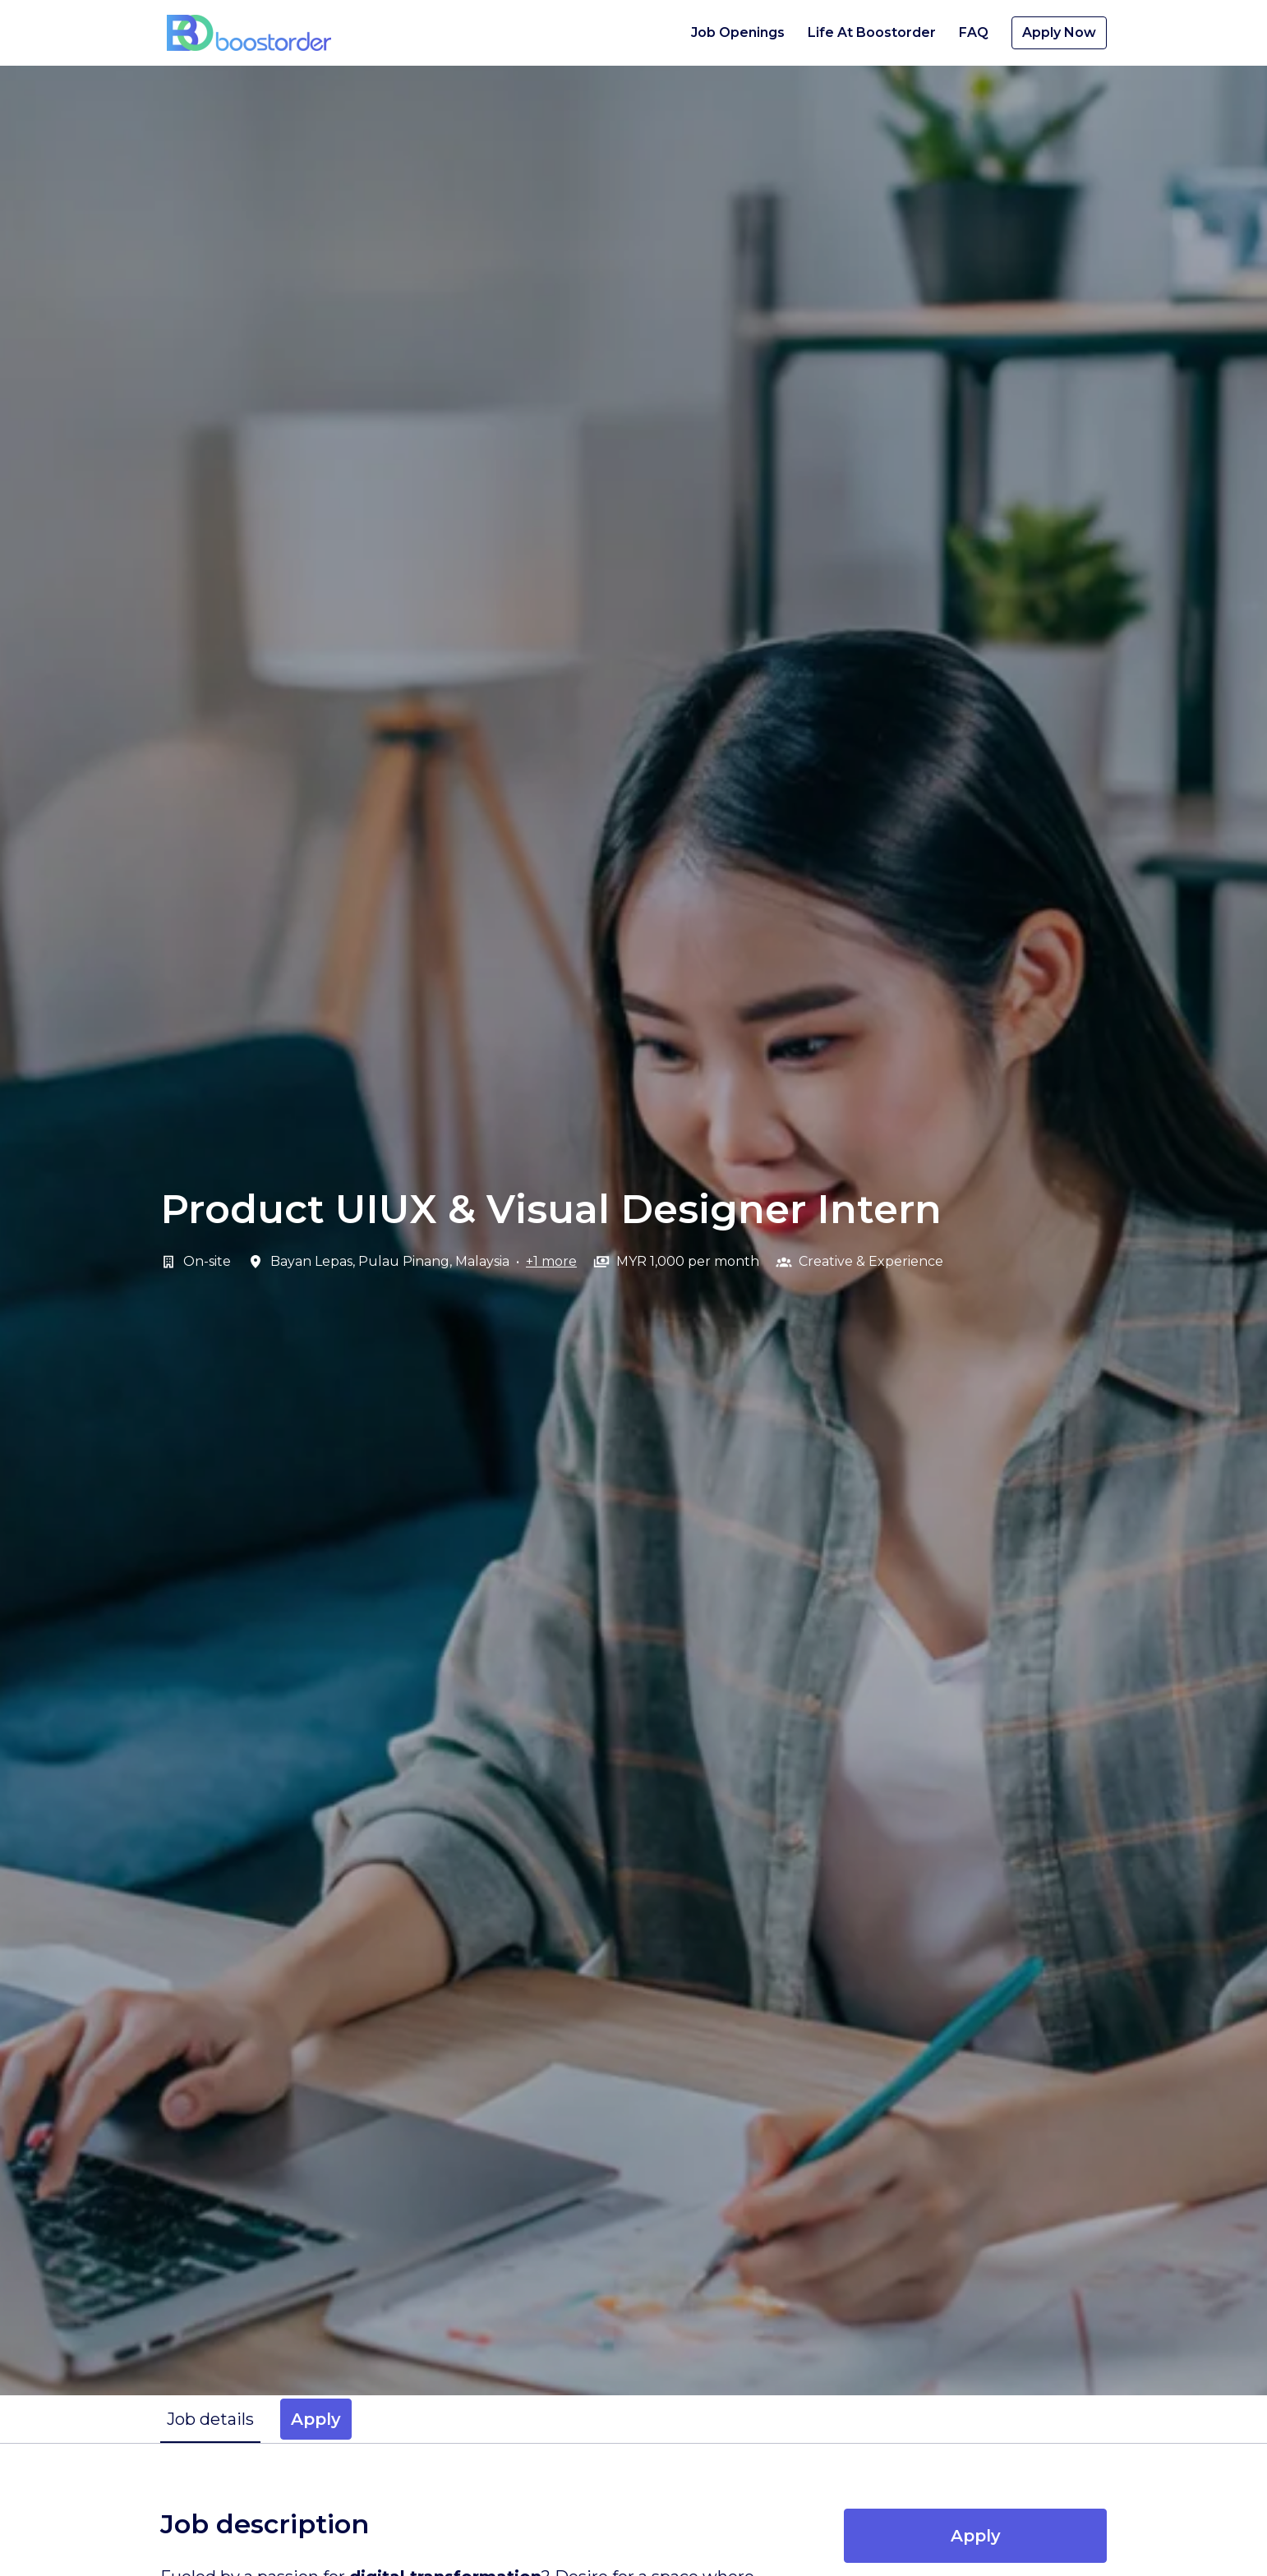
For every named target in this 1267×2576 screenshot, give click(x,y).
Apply (976, 2536)
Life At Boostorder (872, 32)
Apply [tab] (316, 2419)
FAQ (973, 32)
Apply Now (1059, 32)
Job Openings (738, 32)
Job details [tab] (210, 2419)
